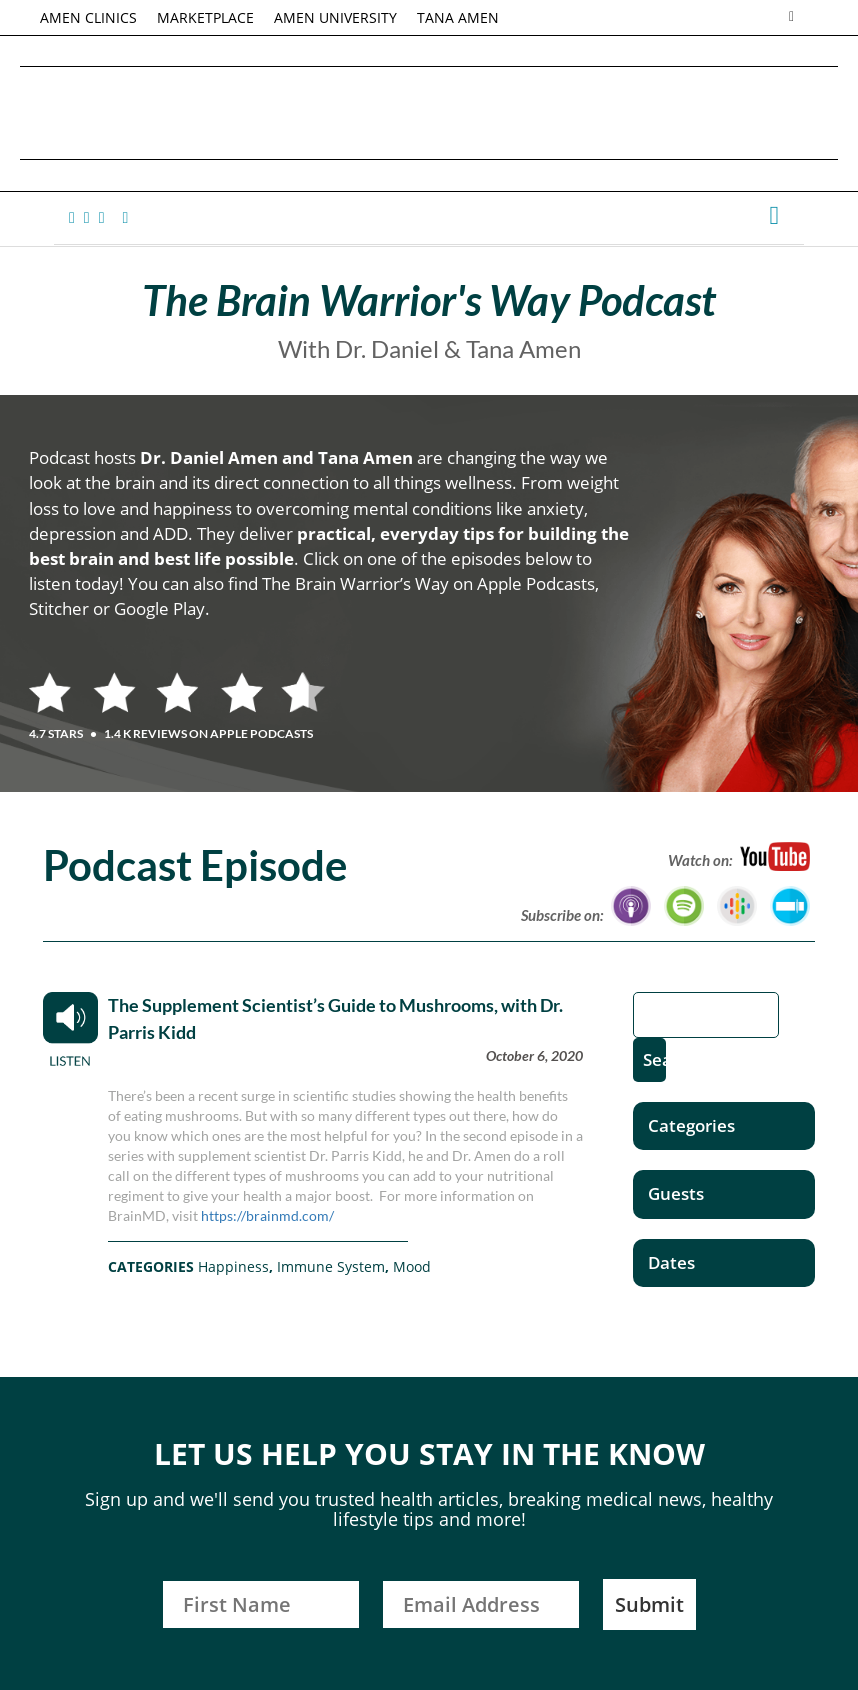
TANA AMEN (458, 17)
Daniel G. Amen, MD (429, 112)
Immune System (331, 1266)
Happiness (233, 1266)
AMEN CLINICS (88, 17)
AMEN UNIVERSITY (335, 17)
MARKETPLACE (205, 17)
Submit (649, 1604)
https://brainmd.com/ (267, 1215)
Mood (412, 1266)
